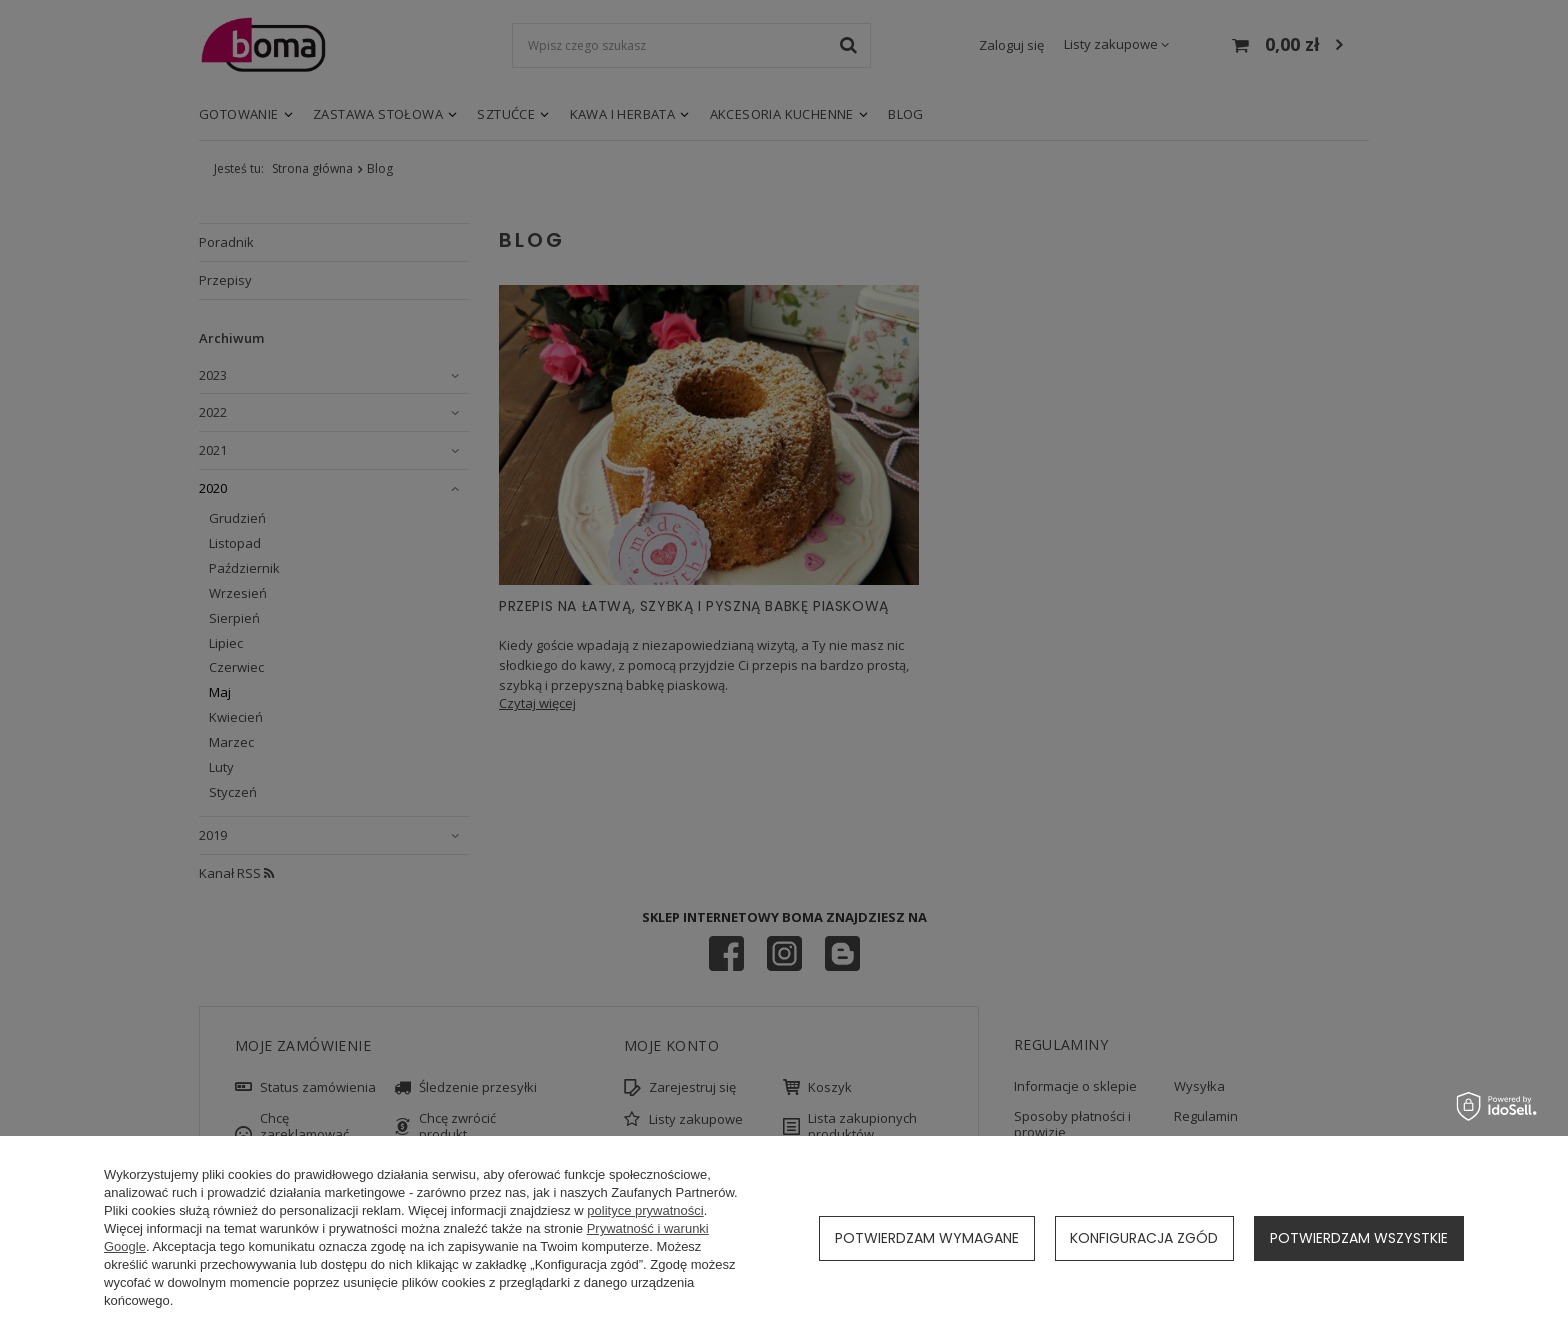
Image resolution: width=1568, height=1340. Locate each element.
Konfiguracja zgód (1144, 1238)
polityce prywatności (645, 1210)
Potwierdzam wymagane (927, 1238)
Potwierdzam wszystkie (1359, 1238)
